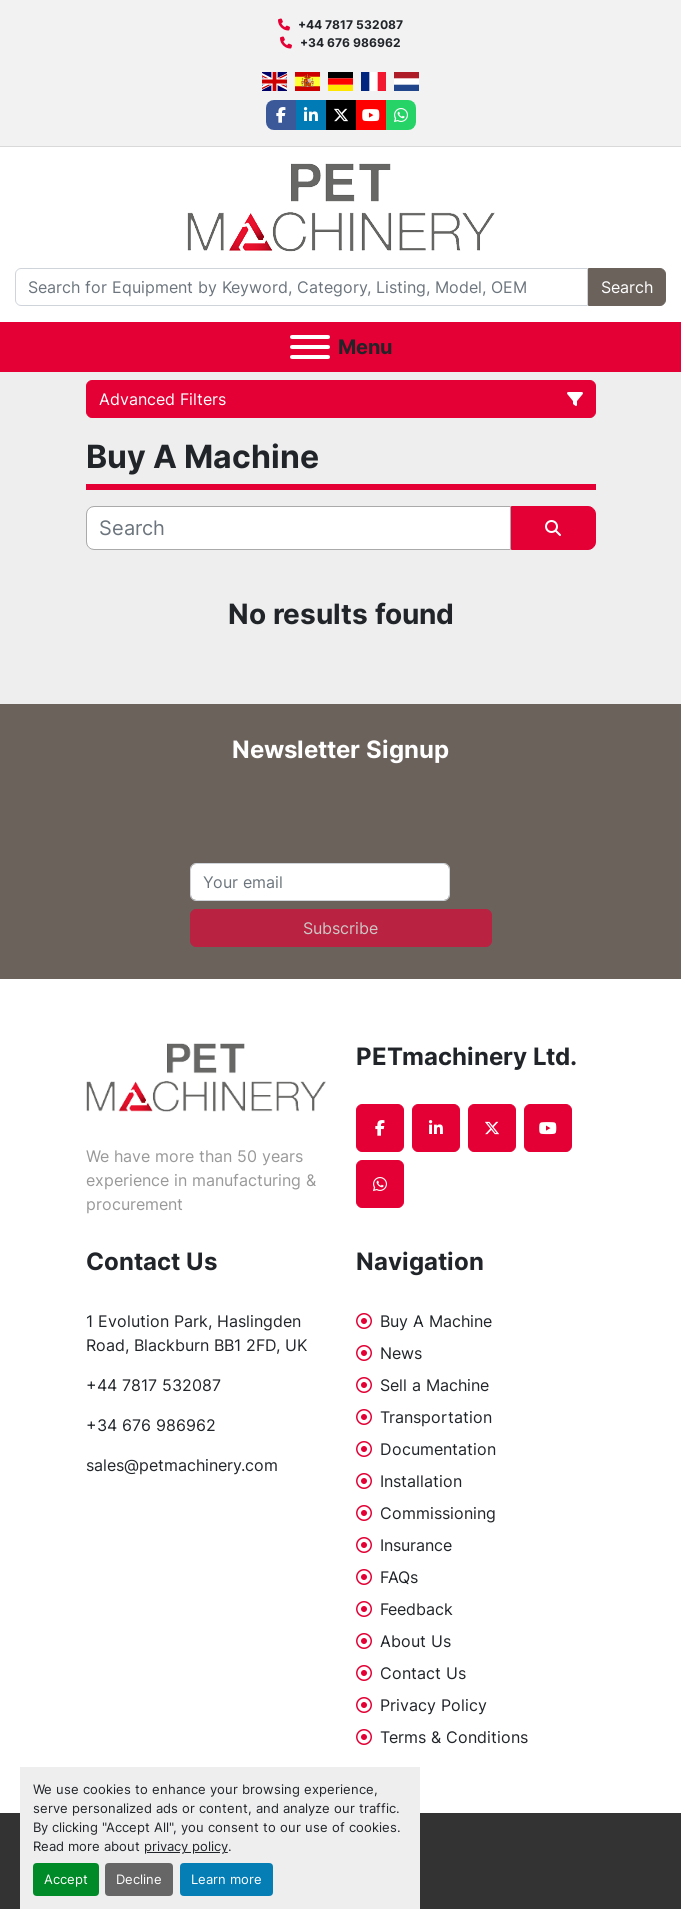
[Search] (301, 287)
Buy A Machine (436, 1321)
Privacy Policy (433, 1705)
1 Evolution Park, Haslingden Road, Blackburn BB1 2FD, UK (196, 1333)
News (401, 1353)
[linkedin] (311, 115)
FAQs (399, 1577)
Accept (66, 1879)
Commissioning (438, 1513)
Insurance (416, 1545)
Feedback (416, 1609)
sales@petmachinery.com (182, 1465)
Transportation (436, 1417)
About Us (415, 1641)
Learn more (226, 1879)
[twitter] (341, 115)
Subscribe (340, 928)
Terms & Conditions (454, 1737)
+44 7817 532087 (350, 24)
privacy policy (186, 1846)
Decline (139, 1879)
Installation (421, 1481)
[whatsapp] (401, 115)
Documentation (438, 1449)
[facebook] (281, 115)
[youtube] (371, 115)
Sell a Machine (434, 1385)
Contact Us (423, 1673)
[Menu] (310, 347)
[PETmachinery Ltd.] (206, 1076)
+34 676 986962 (350, 42)
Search (627, 287)
